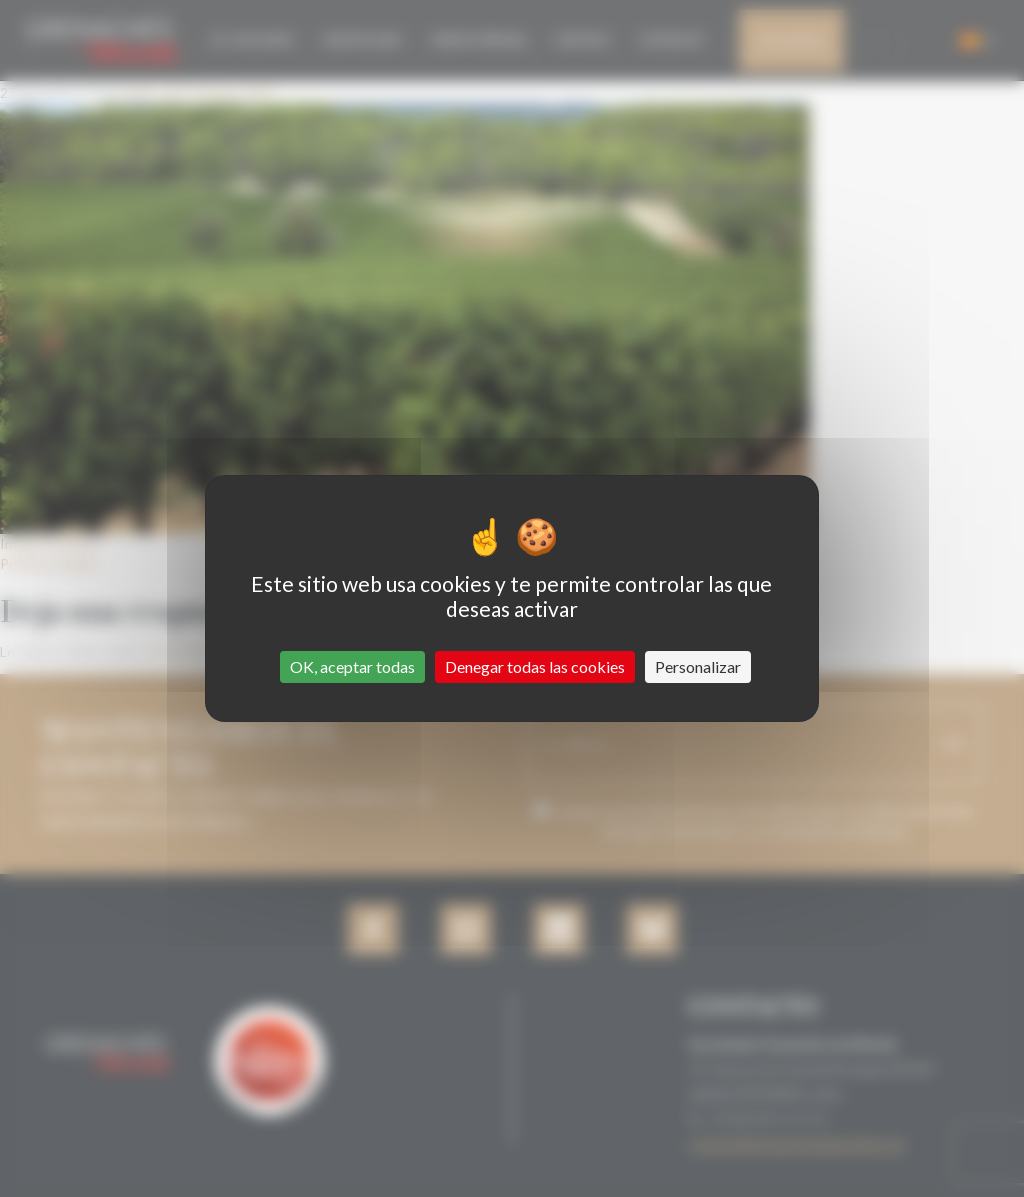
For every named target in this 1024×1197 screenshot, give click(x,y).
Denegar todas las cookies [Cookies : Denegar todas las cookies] (535, 666)
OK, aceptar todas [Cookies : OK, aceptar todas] (352, 666)
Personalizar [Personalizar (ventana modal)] (698, 666)
